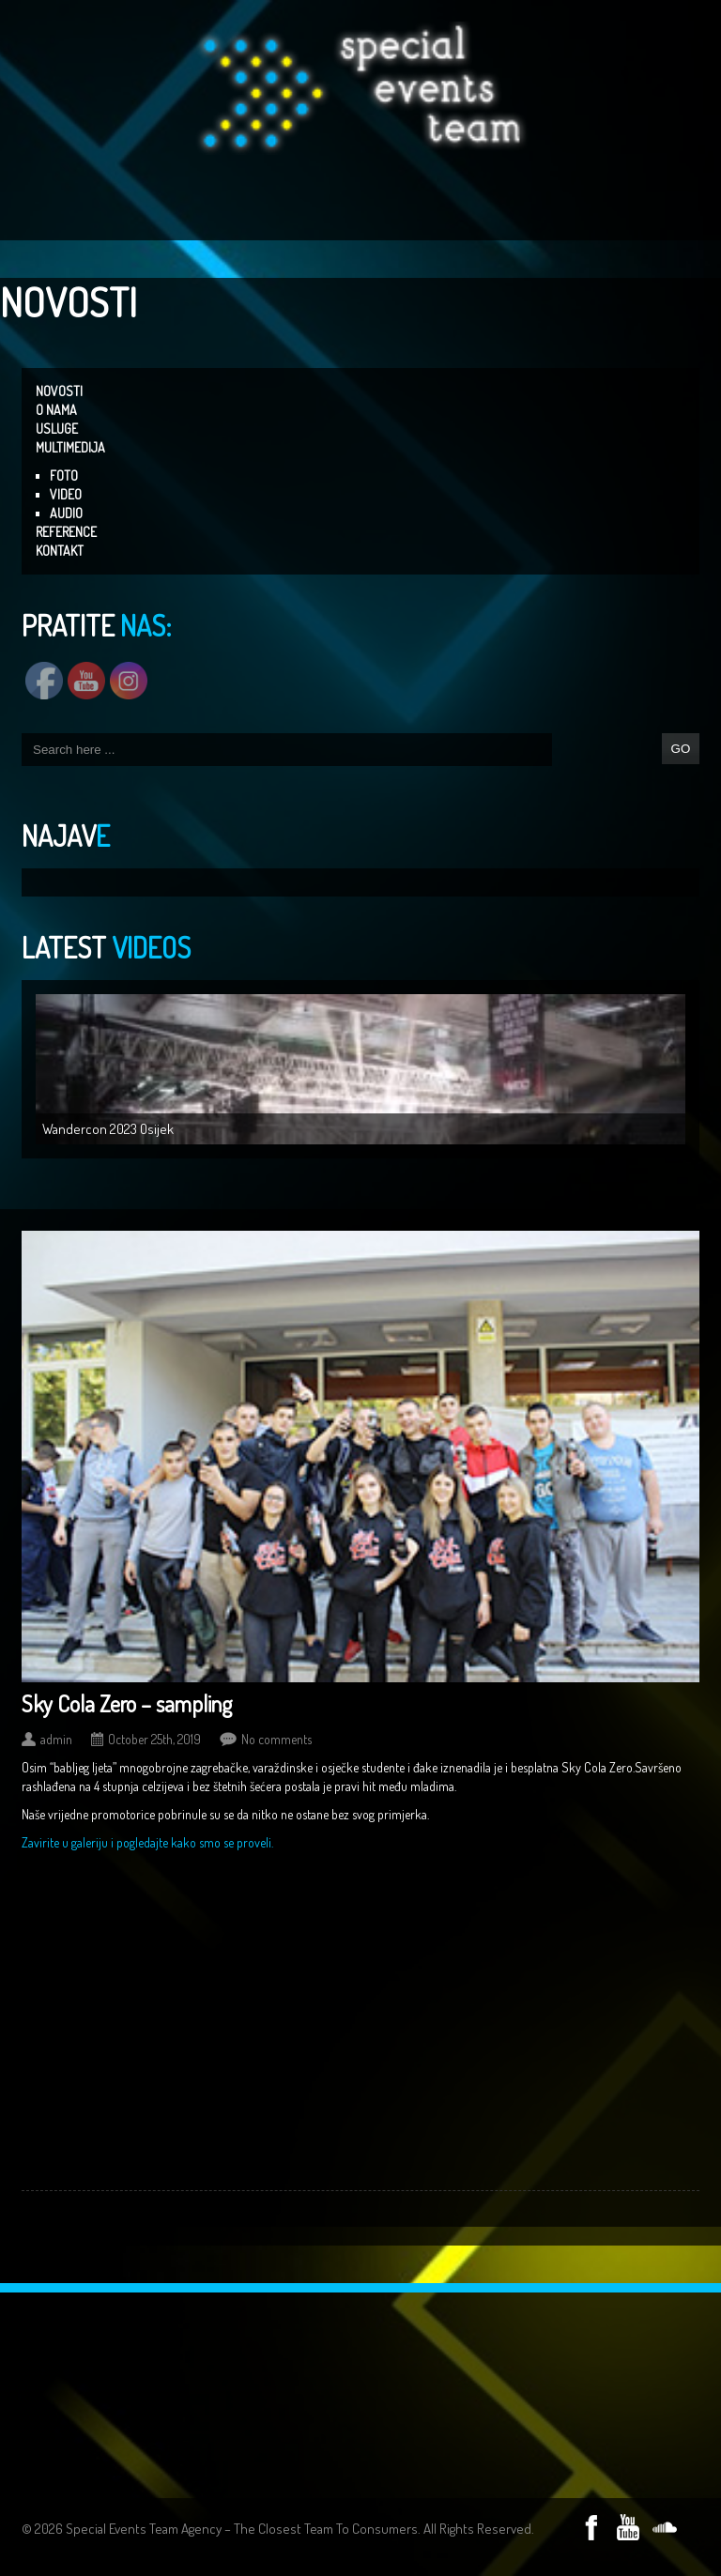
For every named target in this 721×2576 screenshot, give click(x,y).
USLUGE (57, 429)
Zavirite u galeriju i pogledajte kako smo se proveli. (147, 1842)
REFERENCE (66, 532)
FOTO (64, 475)
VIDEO (66, 494)
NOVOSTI (59, 391)
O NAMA (56, 410)
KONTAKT (60, 551)
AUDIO (66, 513)
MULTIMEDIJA (70, 447)
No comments (276, 1739)
